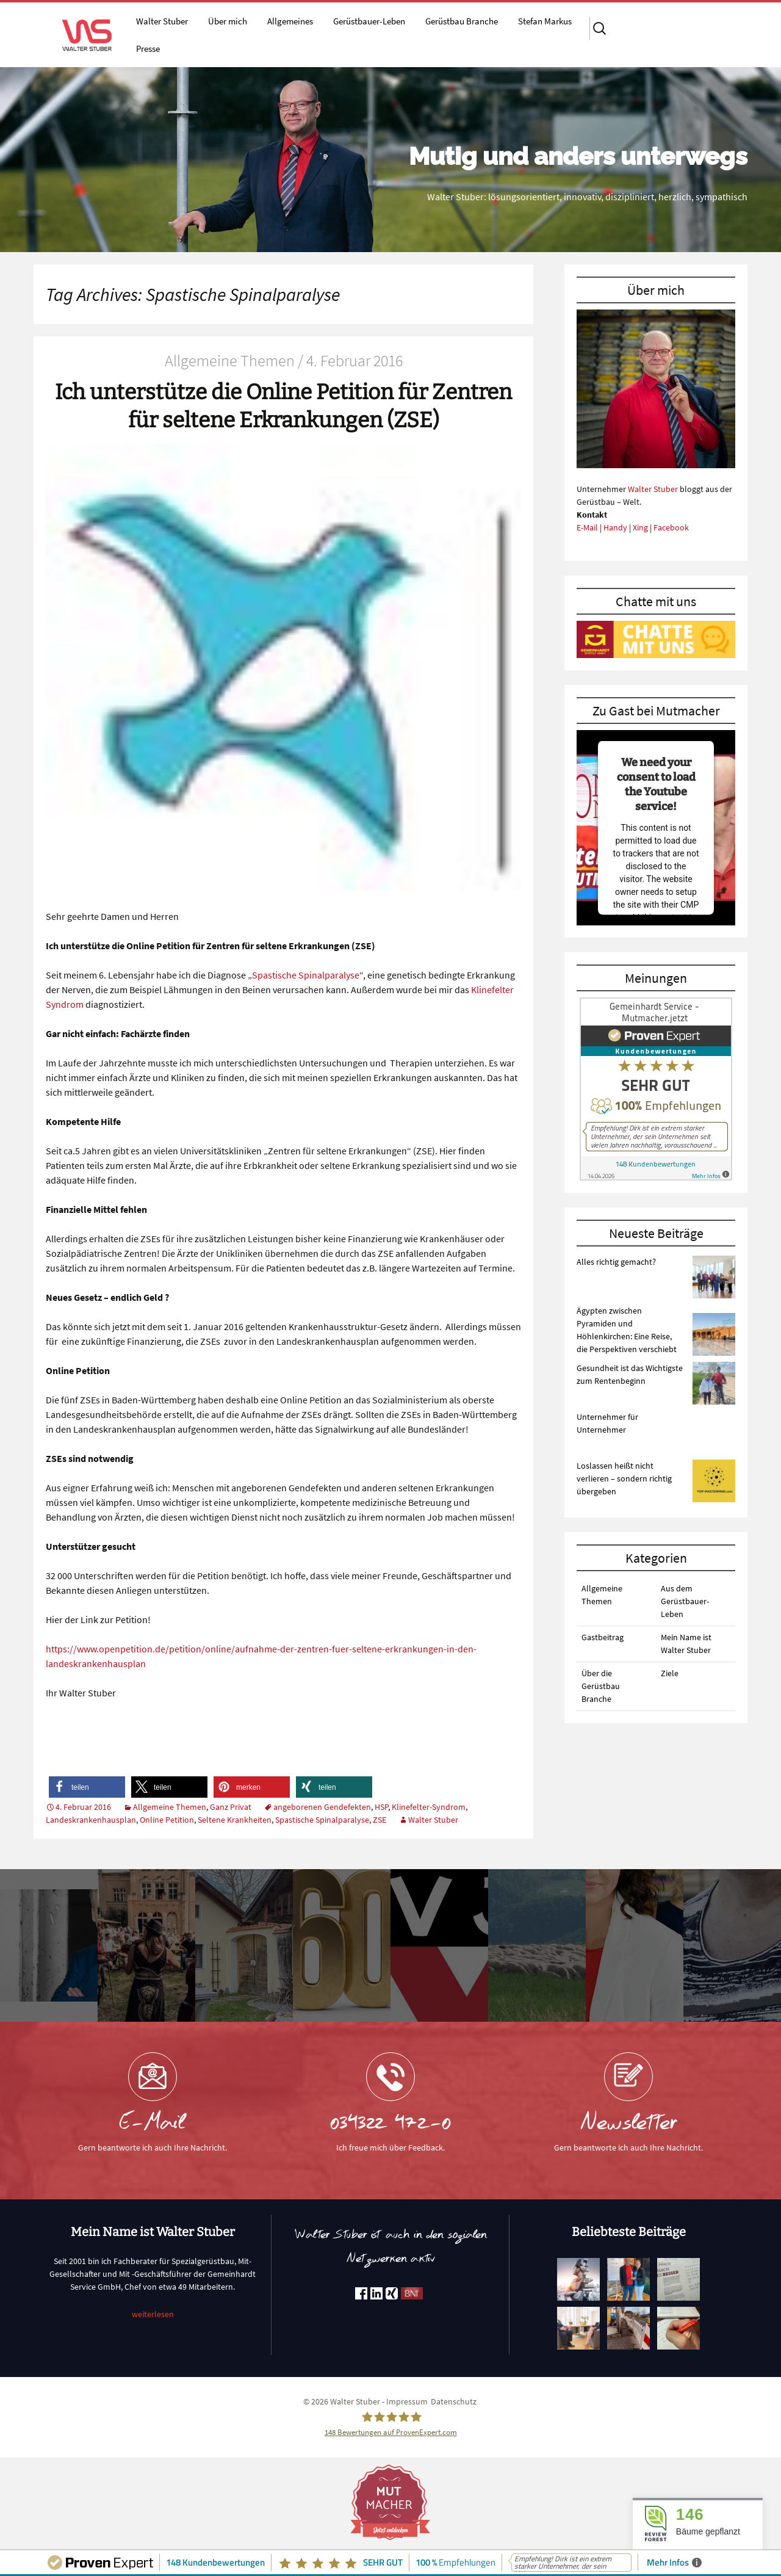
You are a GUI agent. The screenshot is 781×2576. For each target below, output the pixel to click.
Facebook (671, 527)
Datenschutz (454, 2401)
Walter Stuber (162, 21)
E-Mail (587, 527)
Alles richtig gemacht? (616, 1261)
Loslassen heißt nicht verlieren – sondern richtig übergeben (624, 1478)
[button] (87, 1787)
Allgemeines (290, 21)
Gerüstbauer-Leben (369, 21)
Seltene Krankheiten (235, 1819)
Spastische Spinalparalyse (305, 975)
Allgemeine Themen (169, 1806)
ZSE (379, 1819)
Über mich (227, 21)
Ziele (669, 1673)
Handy (615, 527)
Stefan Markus (545, 21)
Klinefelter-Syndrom (429, 1806)
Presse (148, 48)
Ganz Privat (230, 1806)
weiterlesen (153, 2314)
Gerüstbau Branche (461, 21)
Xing (640, 527)
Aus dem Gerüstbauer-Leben (685, 1601)
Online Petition (167, 1819)
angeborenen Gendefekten (322, 1806)
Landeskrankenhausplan (91, 1819)
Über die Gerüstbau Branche (600, 1686)
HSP (381, 1806)
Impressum (407, 2401)
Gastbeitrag (602, 1637)
